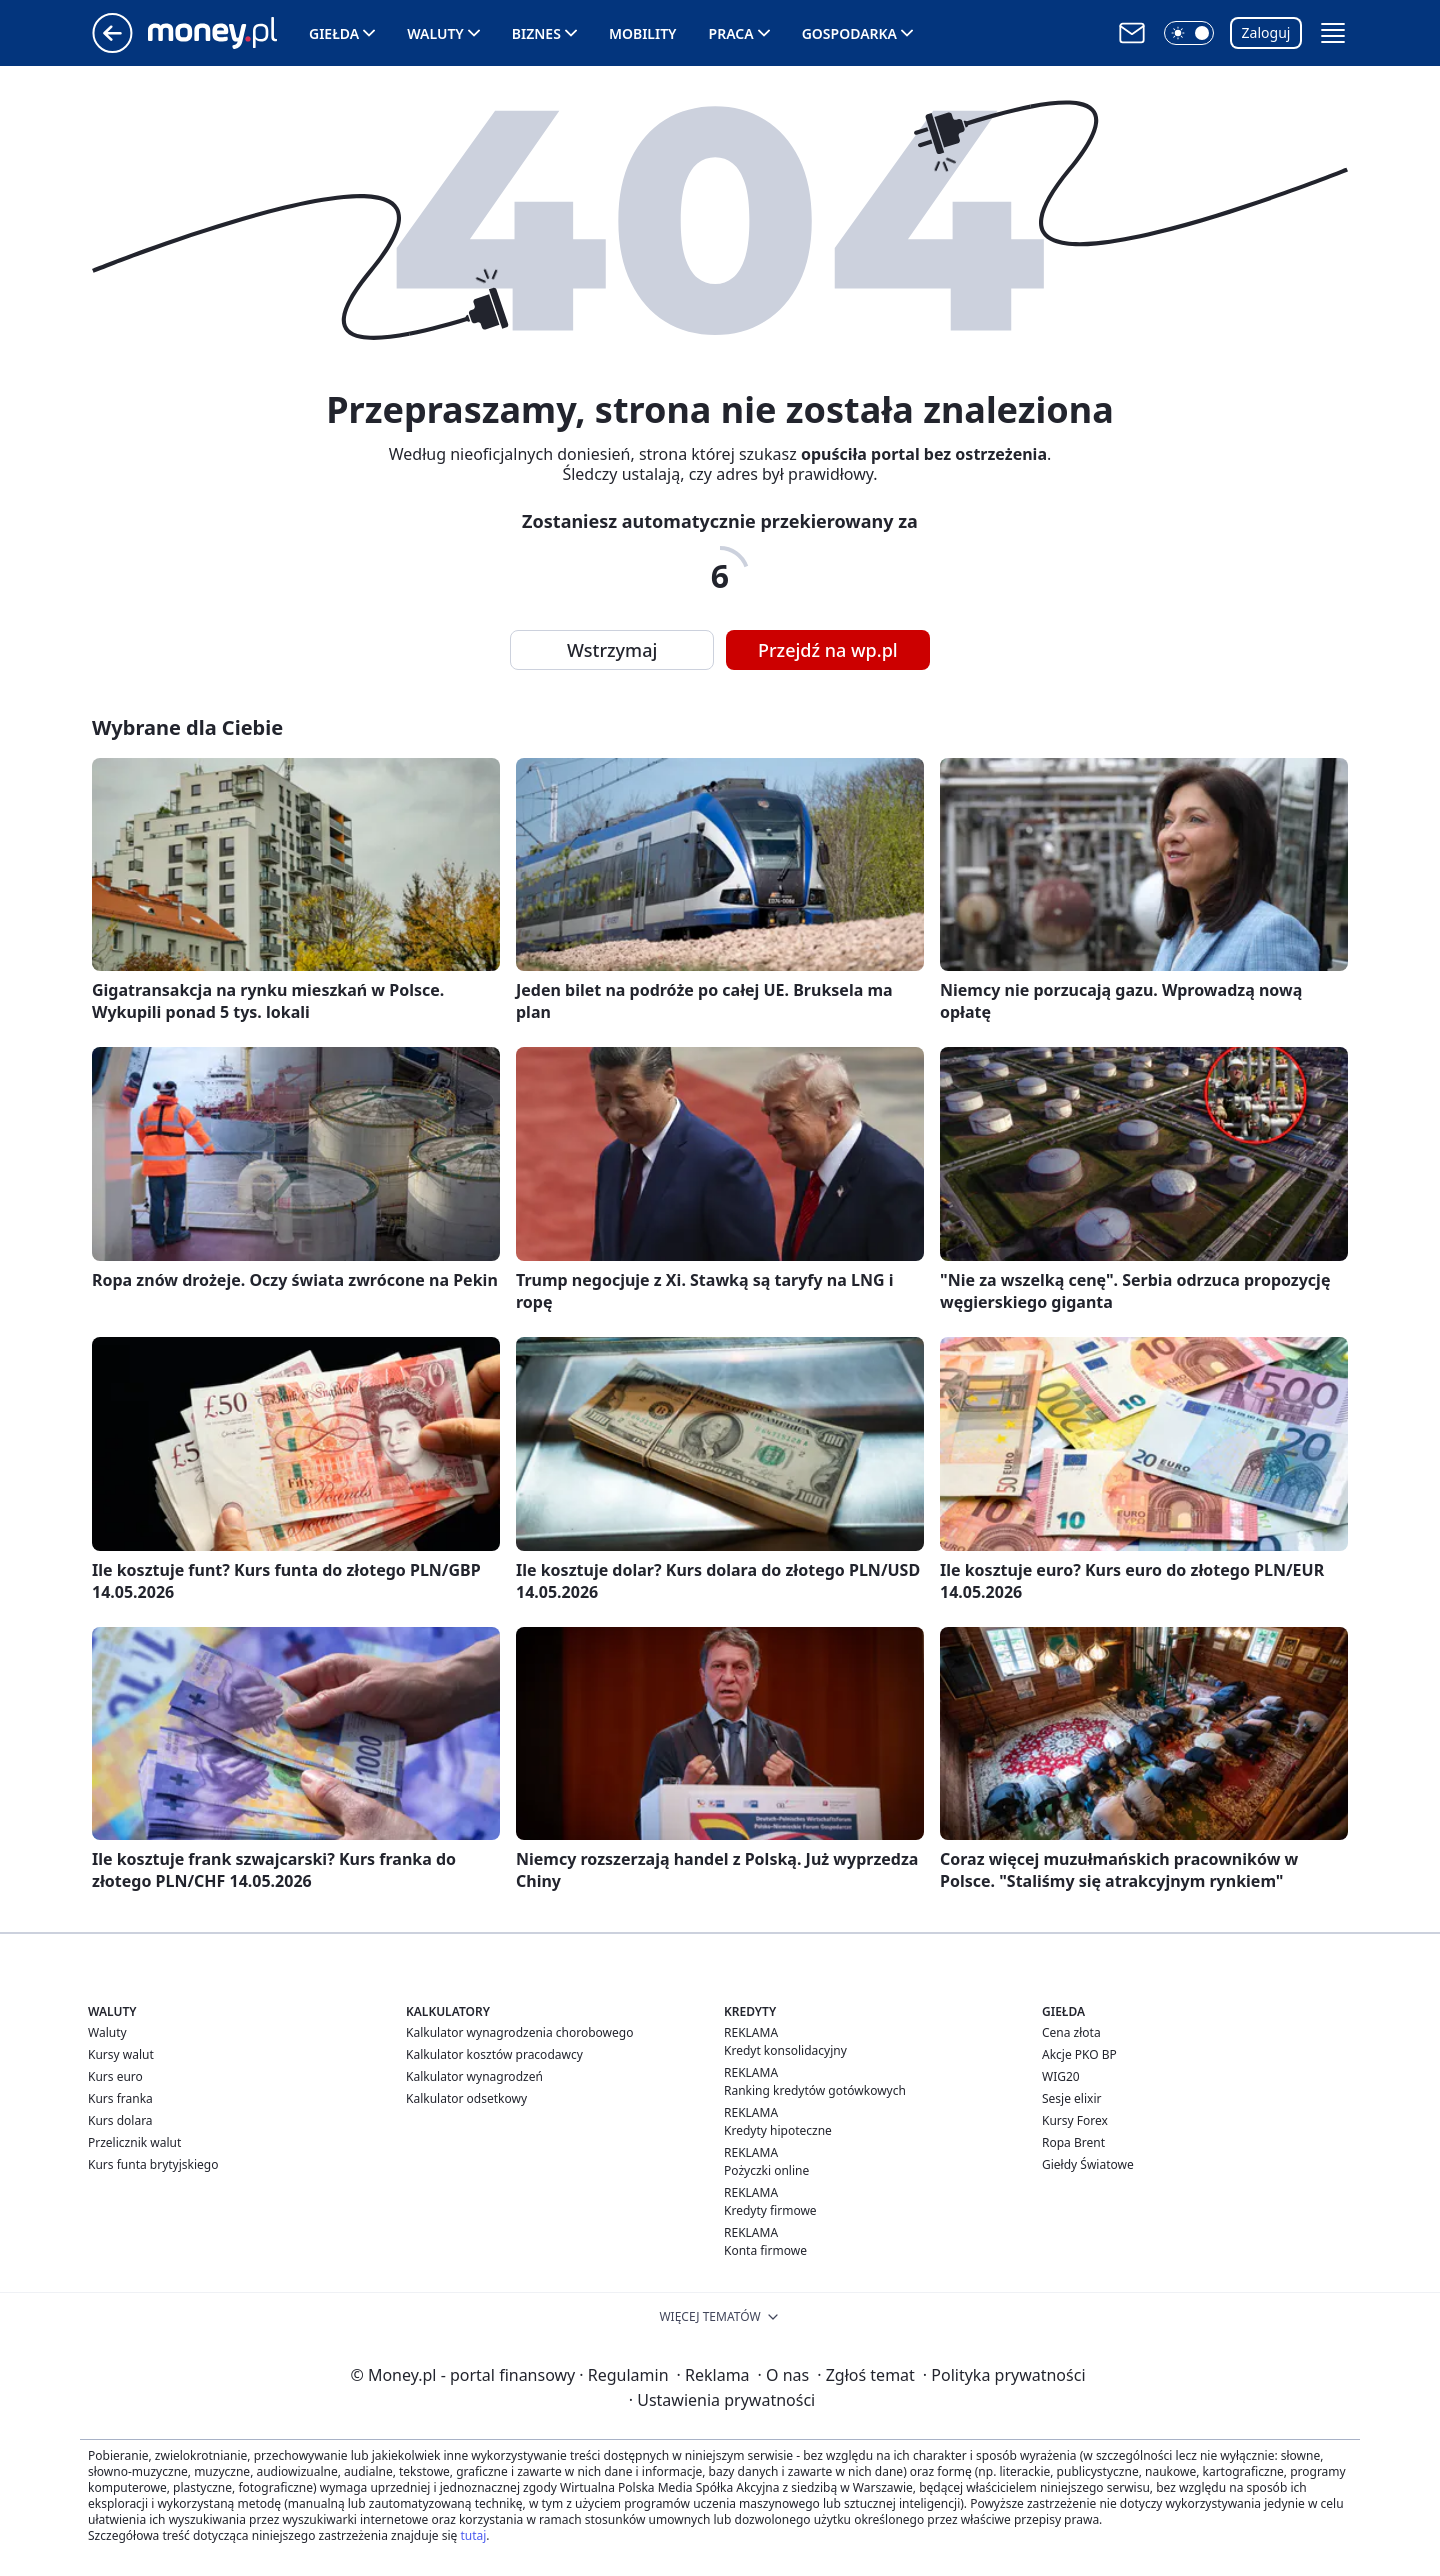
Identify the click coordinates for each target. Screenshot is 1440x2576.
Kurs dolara (120, 2120)
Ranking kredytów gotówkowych (815, 2090)
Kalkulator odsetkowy (466, 2098)
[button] (1189, 33)
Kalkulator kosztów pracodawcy (494, 2054)
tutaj (473, 2535)
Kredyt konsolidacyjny (785, 2050)
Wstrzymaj (612, 650)
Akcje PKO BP (1079, 2054)
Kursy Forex (1075, 2120)
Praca (731, 33)
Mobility (643, 33)
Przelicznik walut (134, 2142)
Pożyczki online (766, 2170)
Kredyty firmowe (770, 2210)
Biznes (536, 33)
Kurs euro (115, 2076)
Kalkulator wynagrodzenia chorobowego (519, 2032)
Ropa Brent (1073, 2142)
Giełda (334, 33)
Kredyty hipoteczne (778, 2130)
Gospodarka (849, 33)
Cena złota (1071, 2032)
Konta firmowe (765, 2250)
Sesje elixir (1071, 2098)
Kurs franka (120, 2098)
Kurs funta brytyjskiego (153, 2164)
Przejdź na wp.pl (828, 650)
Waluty (435, 33)
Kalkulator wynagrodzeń (474, 2076)
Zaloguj (1266, 32)
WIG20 (1061, 2076)
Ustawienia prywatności (722, 2400)
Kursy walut (121, 2054)
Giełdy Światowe (1088, 2164)
